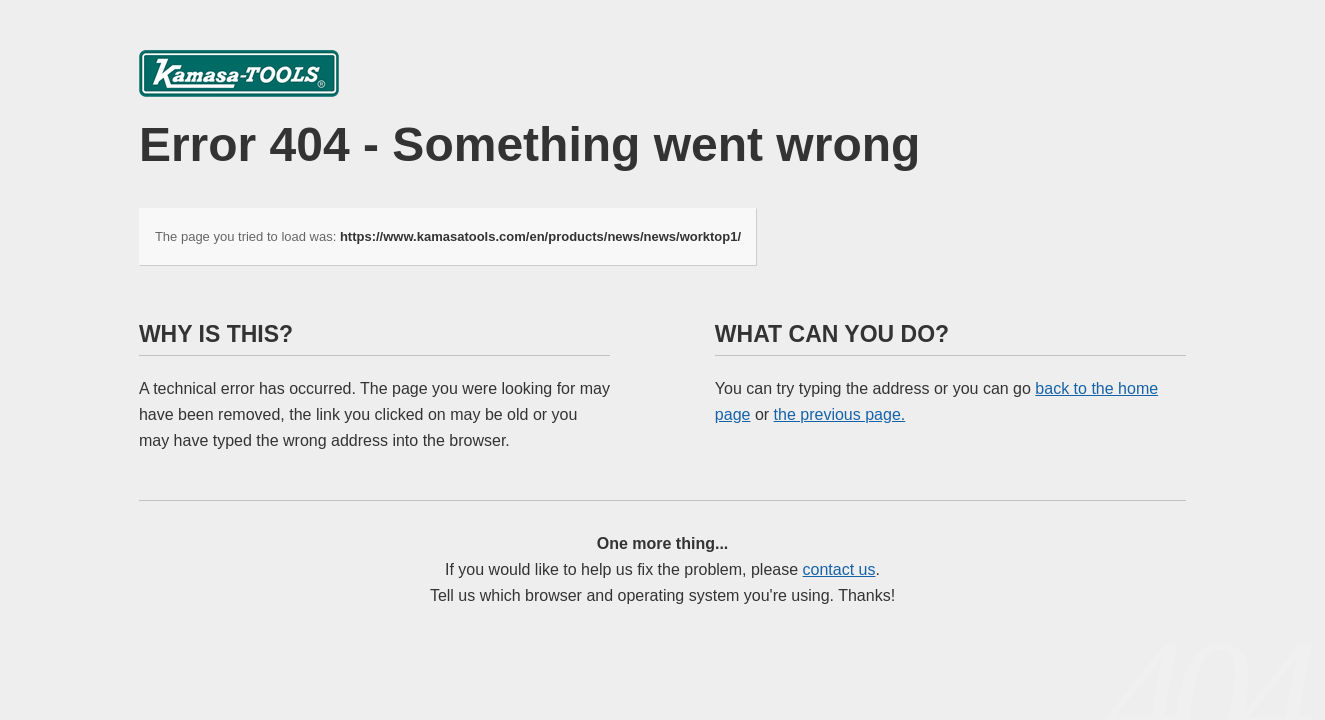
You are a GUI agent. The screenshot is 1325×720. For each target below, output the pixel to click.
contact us (839, 569)
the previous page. (840, 414)
